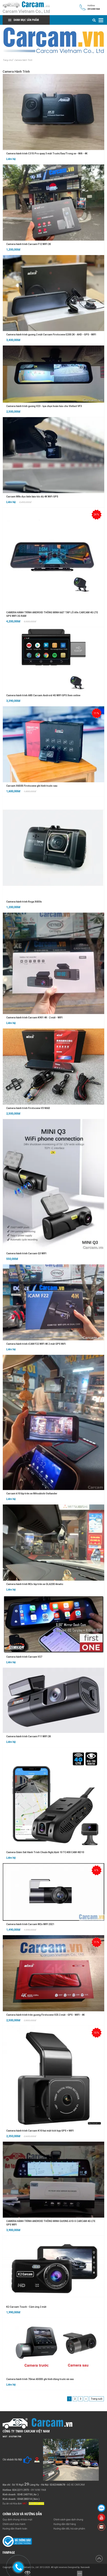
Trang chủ (7, 60)
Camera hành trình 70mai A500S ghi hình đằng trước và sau (40, 2379)
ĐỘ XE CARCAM (76, 2484)
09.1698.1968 (38, 2490)
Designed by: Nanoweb (79, 2567)
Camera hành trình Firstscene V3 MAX (28, 1108)
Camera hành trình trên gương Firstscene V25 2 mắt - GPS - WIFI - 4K (45, 2014)
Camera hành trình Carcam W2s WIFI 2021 (30, 1924)
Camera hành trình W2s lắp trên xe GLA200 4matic (34, 1584)
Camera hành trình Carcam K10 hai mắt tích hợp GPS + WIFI (40, 2130)
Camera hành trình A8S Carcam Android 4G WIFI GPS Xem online (43, 695)
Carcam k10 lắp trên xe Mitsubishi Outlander (31, 1493)
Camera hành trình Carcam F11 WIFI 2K (28, 1736)
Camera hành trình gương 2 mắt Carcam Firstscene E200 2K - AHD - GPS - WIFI (51, 334)
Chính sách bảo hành (14, 2524)
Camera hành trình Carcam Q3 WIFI (26, 1253)
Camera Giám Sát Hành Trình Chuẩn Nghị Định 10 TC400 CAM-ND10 (45, 1852)
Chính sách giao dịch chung (68, 2519)
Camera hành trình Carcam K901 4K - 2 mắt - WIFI (34, 1017)
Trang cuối (96, 2398)
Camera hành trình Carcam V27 (24, 1656)
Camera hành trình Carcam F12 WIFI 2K (28, 244)
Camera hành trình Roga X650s (24, 901)
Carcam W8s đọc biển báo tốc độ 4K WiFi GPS (32, 496)
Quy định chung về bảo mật (17, 2519)
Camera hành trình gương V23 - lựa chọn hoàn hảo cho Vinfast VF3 (44, 406)
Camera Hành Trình (23, 60)
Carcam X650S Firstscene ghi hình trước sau (31, 785)
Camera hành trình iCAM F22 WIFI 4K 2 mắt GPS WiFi (36, 1343)
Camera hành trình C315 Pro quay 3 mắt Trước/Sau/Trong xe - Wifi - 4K (46, 153)
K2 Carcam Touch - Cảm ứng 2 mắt (26, 2306)
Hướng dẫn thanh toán (15, 2528)
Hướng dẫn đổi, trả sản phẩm (69, 2528)
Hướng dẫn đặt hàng (65, 2524)
